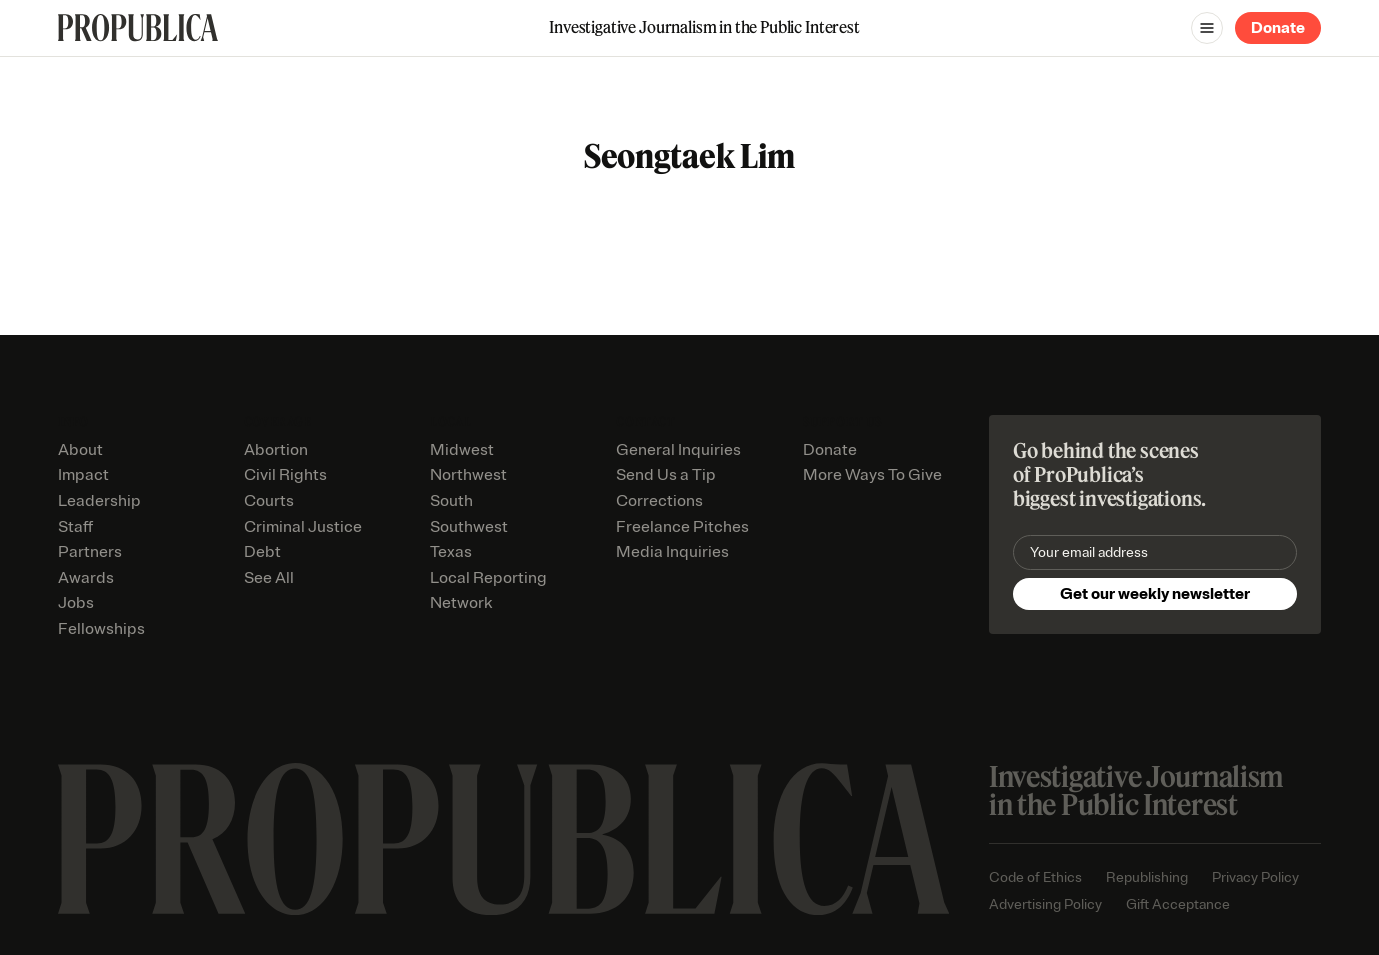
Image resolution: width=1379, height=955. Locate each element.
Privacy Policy (1255, 877)
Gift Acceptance (1178, 904)
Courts (269, 501)
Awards (86, 578)
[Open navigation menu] (1207, 28)
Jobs (76, 603)
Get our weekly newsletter (1155, 594)
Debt (262, 552)
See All (269, 578)
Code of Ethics (1035, 877)
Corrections (659, 501)
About (80, 450)
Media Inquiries (672, 552)
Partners (90, 552)
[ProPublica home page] (503, 839)
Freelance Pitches (682, 527)
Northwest (468, 475)
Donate (1278, 28)
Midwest (462, 450)
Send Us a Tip (666, 475)
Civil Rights (285, 475)
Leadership (99, 501)
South (451, 501)
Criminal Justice (303, 527)
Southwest (469, 527)
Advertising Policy (1045, 904)
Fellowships (101, 629)
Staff (75, 527)
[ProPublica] (138, 27)
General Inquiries (678, 450)
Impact (83, 475)
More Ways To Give (872, 475)
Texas (451, 552)
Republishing (1147, 877)
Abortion (276, 450)
